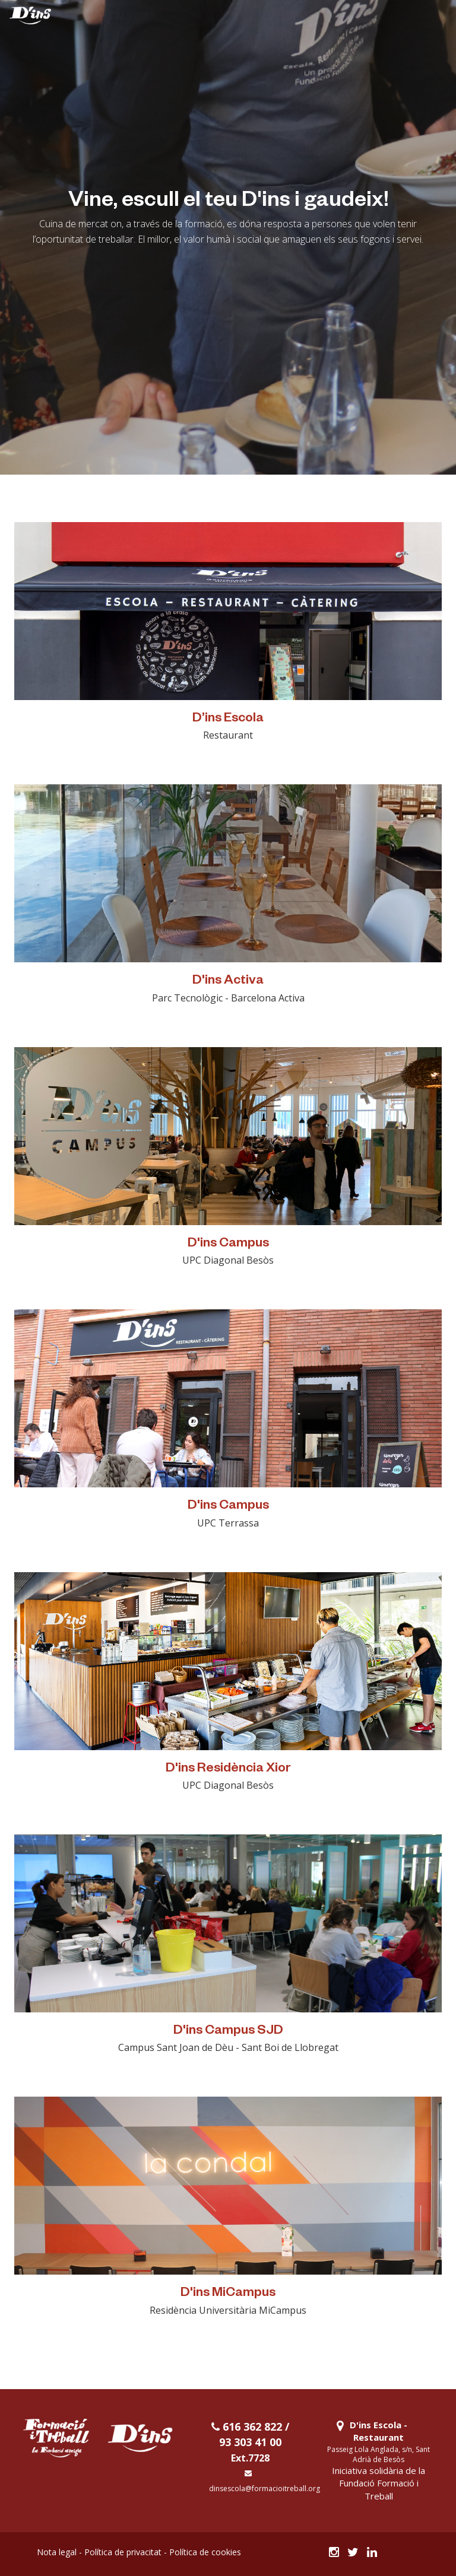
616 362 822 (246, 2426)
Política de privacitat (123, 2552)
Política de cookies (205, 2552)
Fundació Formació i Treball (379, 2489)
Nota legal (57, 2552)
